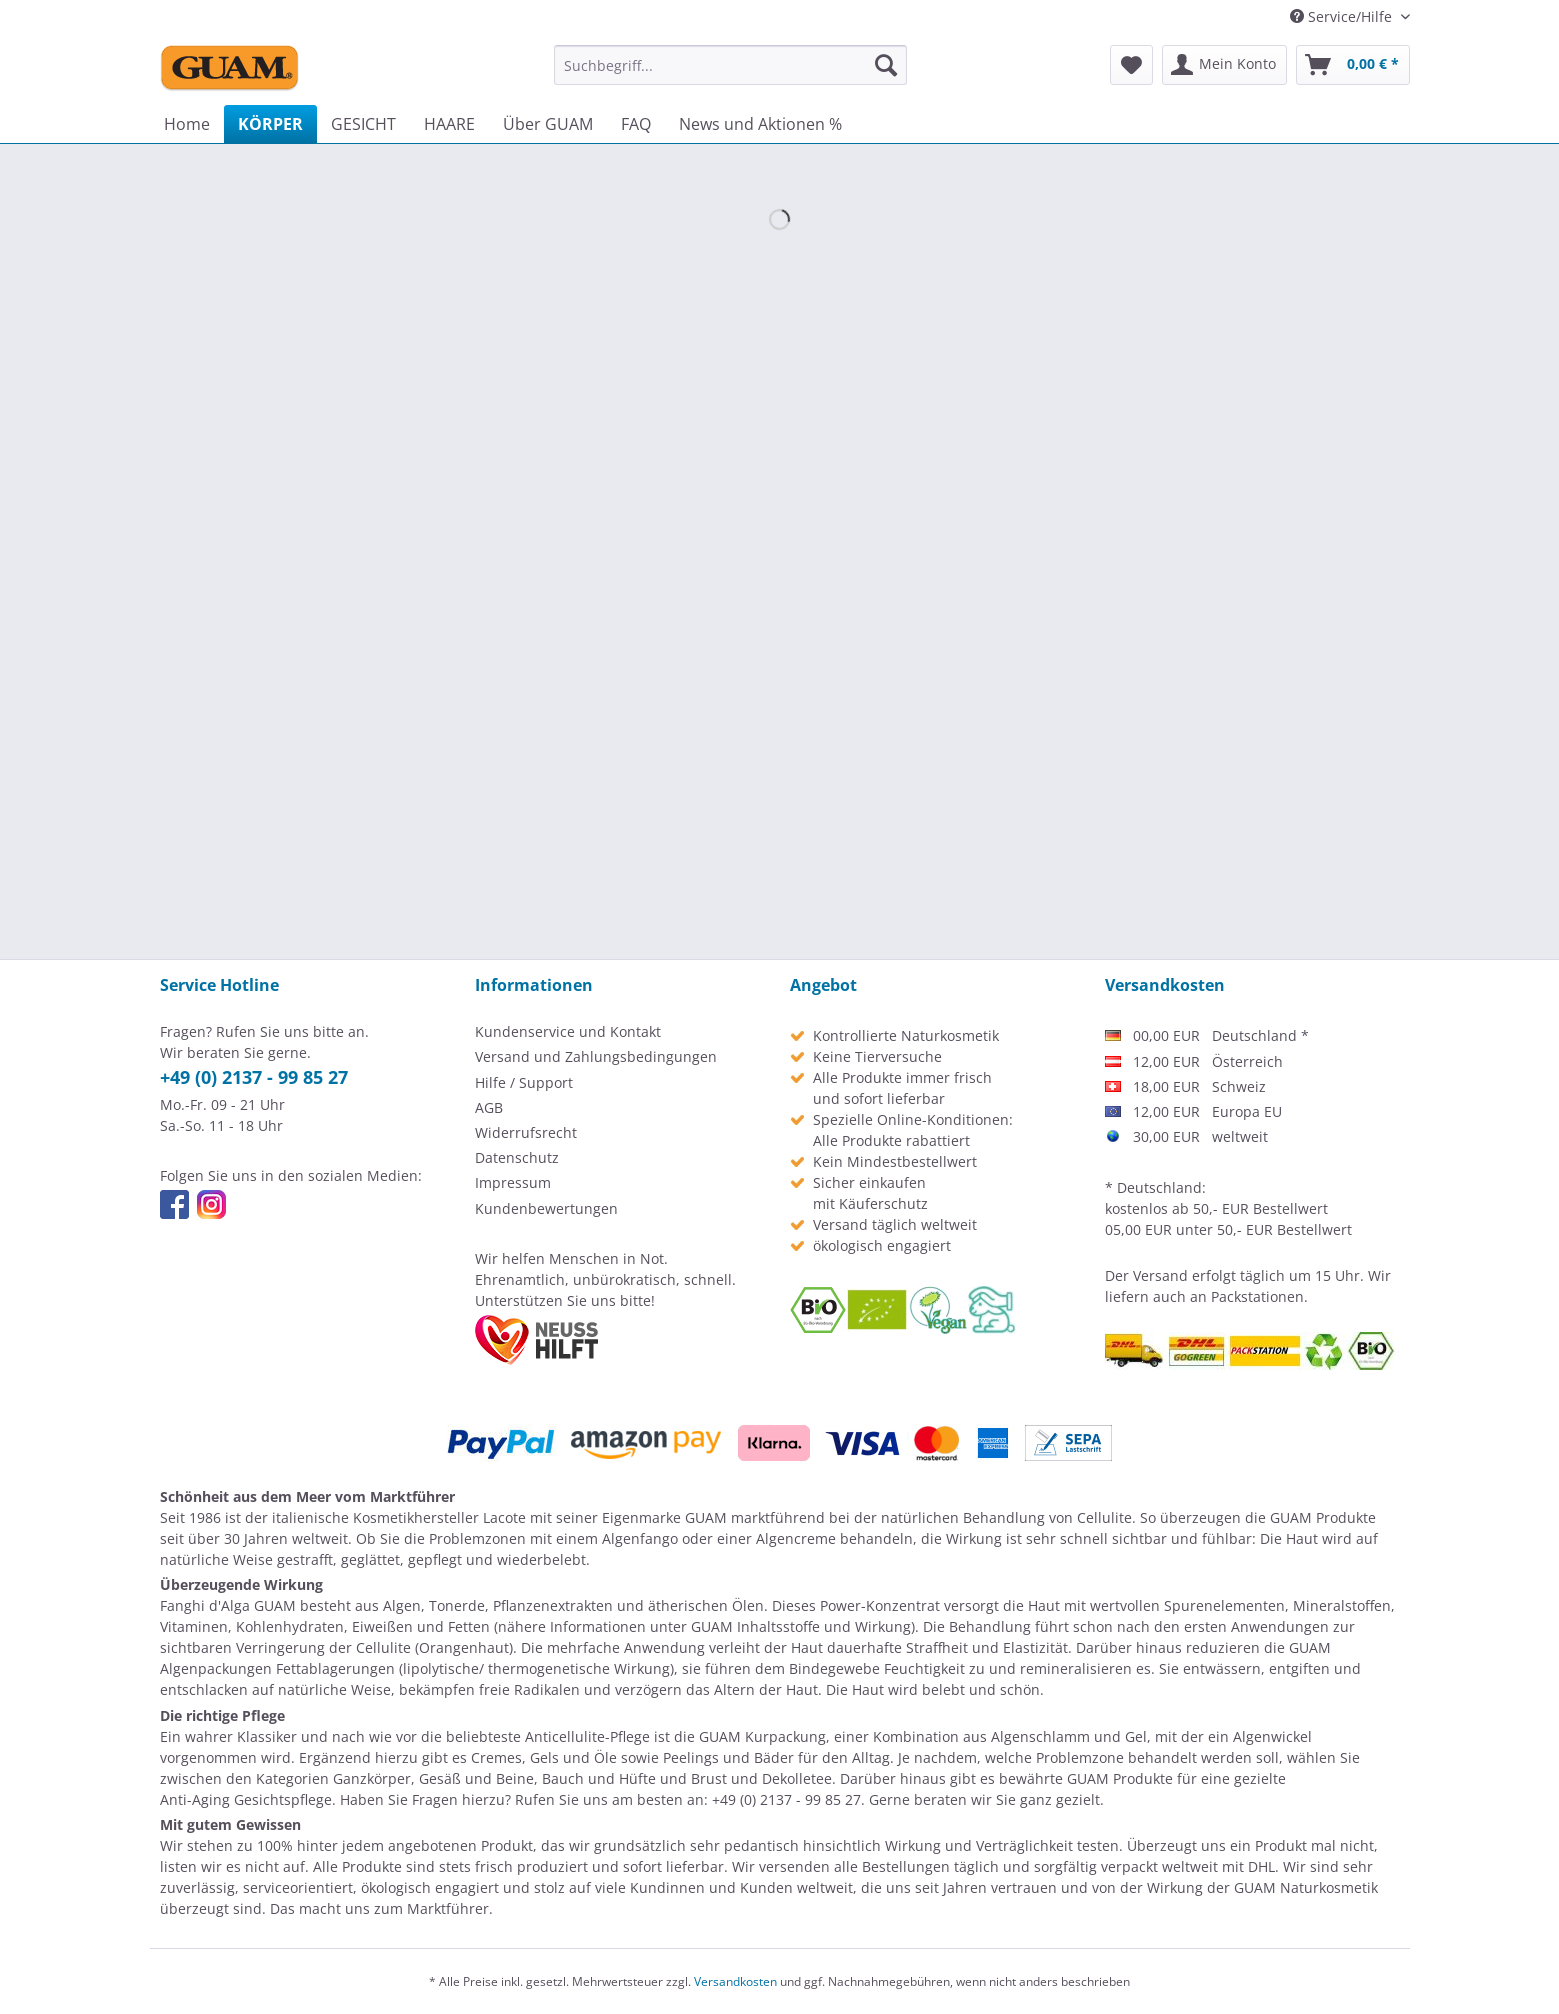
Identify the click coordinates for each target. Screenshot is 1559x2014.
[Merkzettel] (1131, 65)
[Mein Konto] (1224, 65)
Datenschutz (517, 1157)
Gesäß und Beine (476, 1778)
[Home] (187, 124)
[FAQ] (636, 124)
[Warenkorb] (1353, 65)
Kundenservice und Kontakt (568, 1031)
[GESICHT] (363, 124)
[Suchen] (886, 65)
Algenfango (640, 1538)
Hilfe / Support (524, 1082)
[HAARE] (449, 124)
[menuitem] (730, 65)
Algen (402, 1605)
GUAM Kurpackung (762, 1736)
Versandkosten (735, 1981)
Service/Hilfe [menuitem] (1343, 16)
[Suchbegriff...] (730, 65)
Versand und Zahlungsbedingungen (596, 1056)
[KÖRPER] (270, 124)
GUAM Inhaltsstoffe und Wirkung (801, 1626)
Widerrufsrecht (526, 1132)
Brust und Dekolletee (761, 1778)
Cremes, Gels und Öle (544, 1757)
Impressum (513, 1182)
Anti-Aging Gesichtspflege (246, 1799)
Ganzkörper (372, 1778)
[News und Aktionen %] (760, 124)
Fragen (435, 1799)
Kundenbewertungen (546, 1208)
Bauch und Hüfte (599, 1778)
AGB (489, 1107)
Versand (1160, 1275)
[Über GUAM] (548, 124)
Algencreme (796, 1538)
